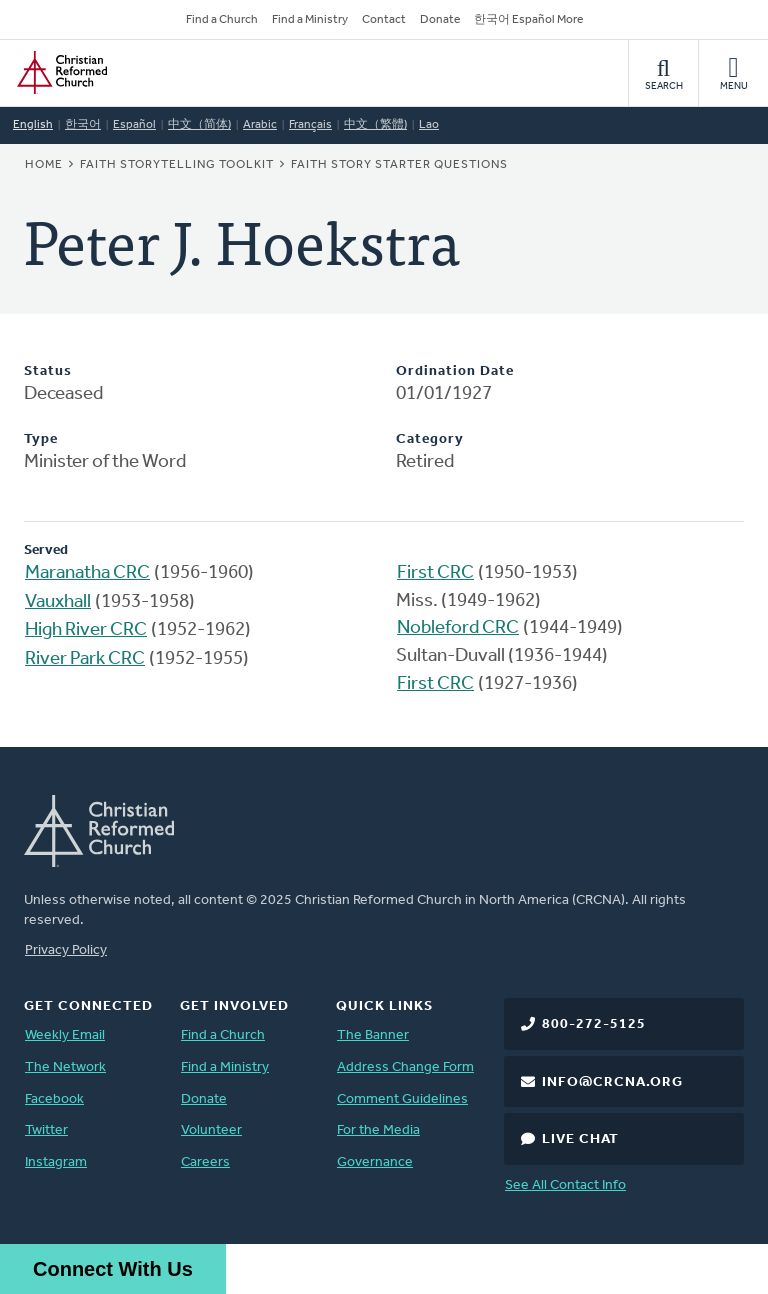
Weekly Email (65, 1035)
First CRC (435, 573)
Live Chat (580, 1139)
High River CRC (86, 630)
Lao (429, 125)
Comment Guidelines (402, 1099)
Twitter (46, 1130)
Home (44, 165)
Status (48, 371)
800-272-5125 (594, 1024)
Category (430, 439)
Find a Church (222, 20)
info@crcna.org (612, 1082)
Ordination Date (455, 371)
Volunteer (211, 1130)
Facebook (54, 1099)
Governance (375, 1162)
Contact (384, 20)
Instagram (56, 1162)
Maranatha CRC (87, 573)
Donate (440, 20)
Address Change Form (405, 1067)
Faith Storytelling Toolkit (177, 165)
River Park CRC (85, 659)
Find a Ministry (310, 20)
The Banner (373, 1035)
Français (310, 125)
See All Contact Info (565, 1185)
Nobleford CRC (458, 628)
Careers (205, 1162)
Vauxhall (58, 602)
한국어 (83, 125)
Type (41, 439)
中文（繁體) (375, 125)
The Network (65, 1067)
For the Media (378, 1130)
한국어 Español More (528, 20)
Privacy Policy (66, 950)
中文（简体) (199, 125)
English (33, 125)
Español (134, 125)
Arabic (260, 125)
